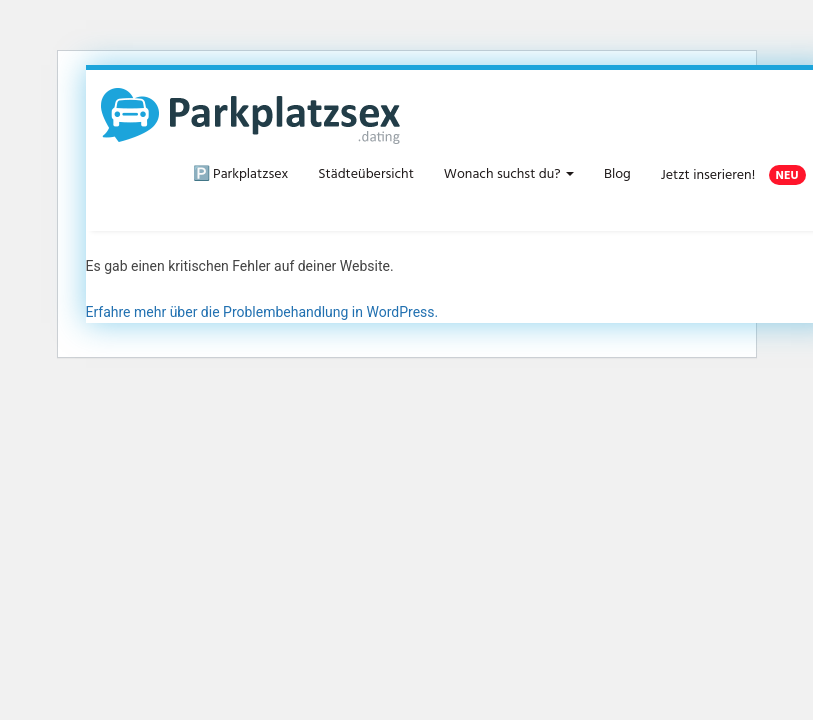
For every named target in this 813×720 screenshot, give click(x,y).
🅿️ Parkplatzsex (241, 174)
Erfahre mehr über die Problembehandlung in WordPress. (262, 312)
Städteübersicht (366, 174)
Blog (617, 174)
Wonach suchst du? (509, 174)
